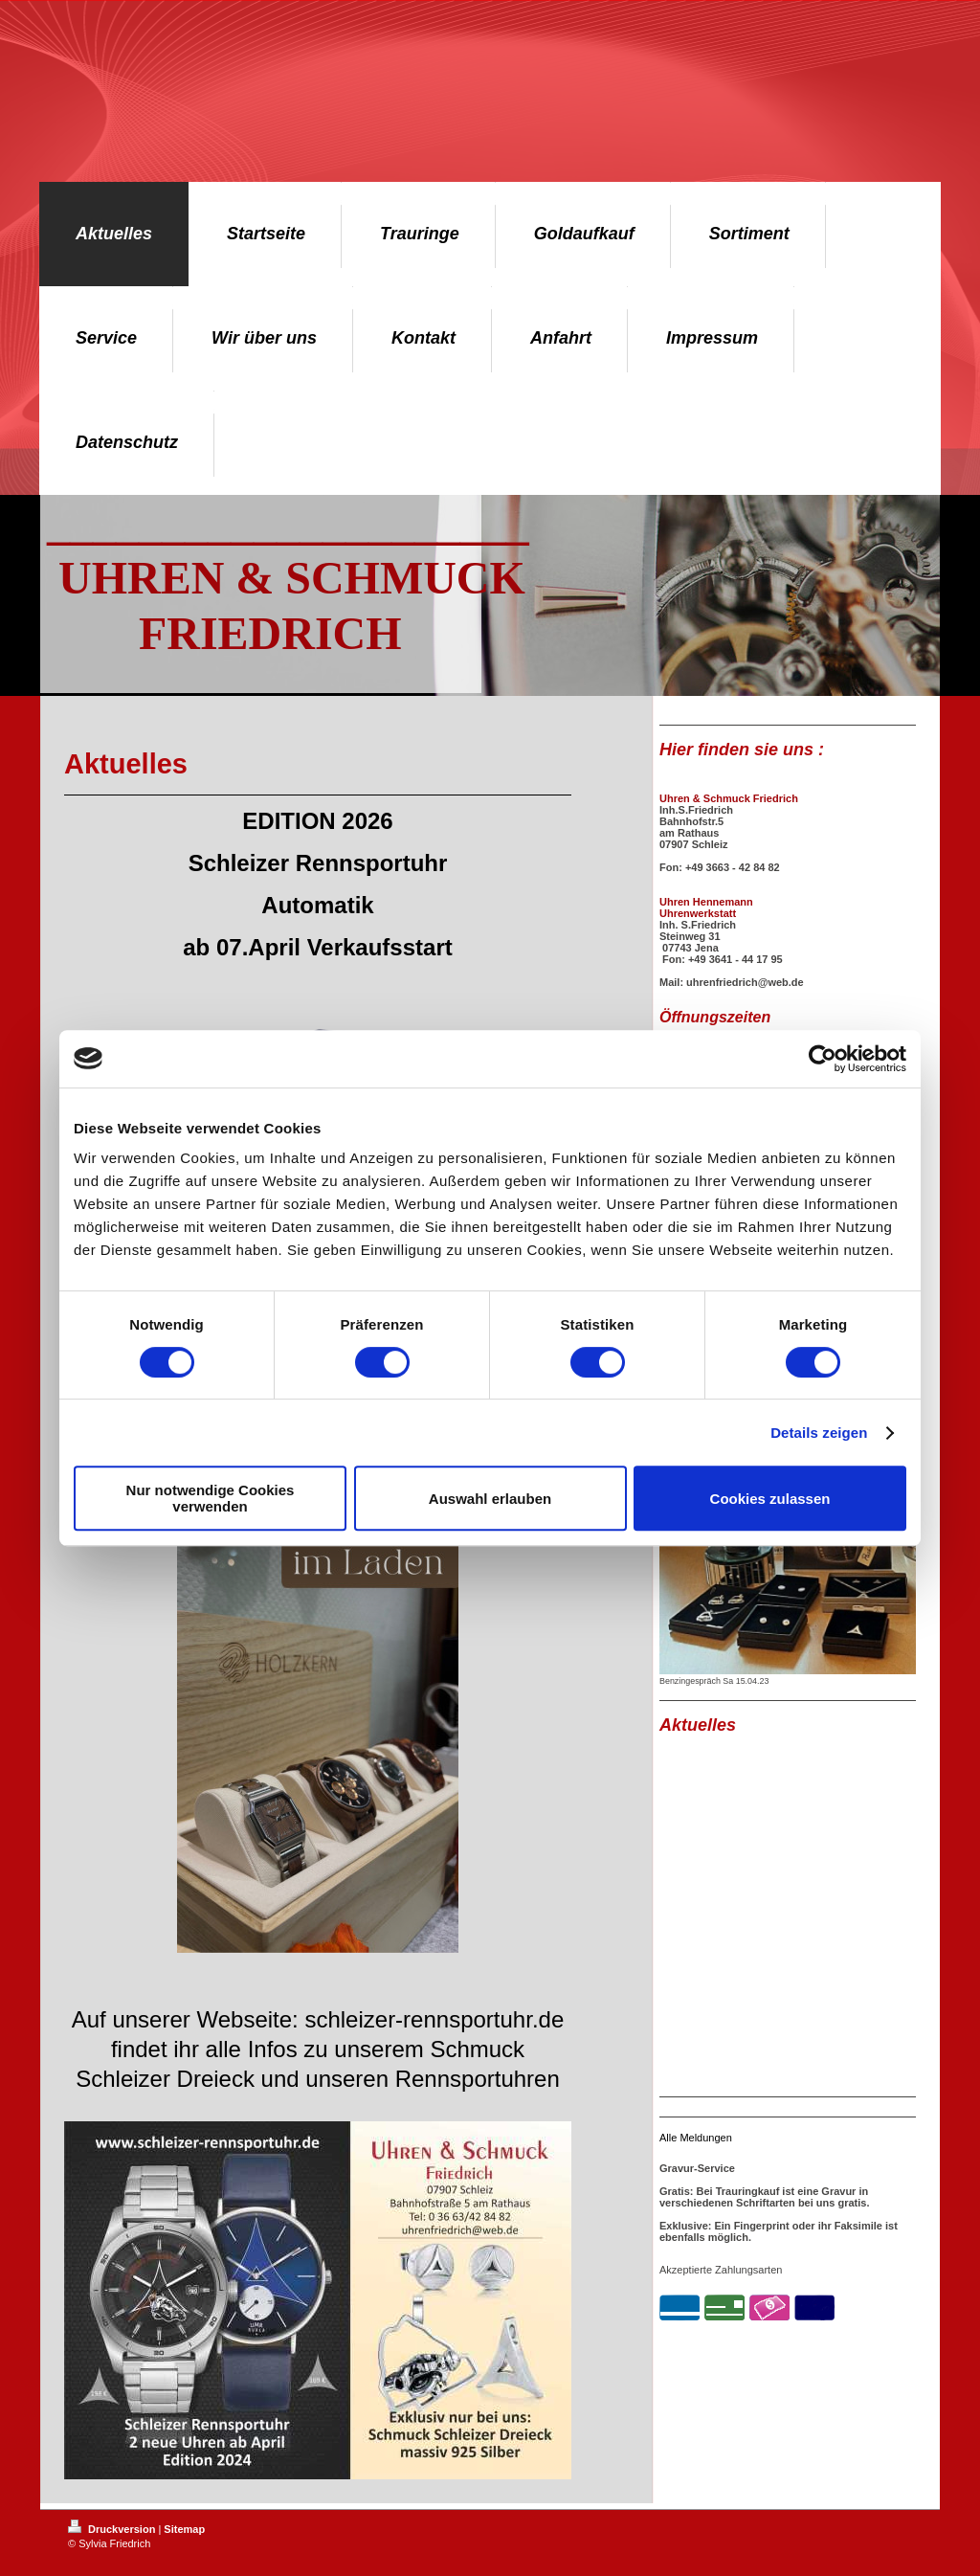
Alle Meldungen (695, 2137)
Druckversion (113, 2529)
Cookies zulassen (770, 1498)
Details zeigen (818, 1432)
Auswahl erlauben (490, 1498)
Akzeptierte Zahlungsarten (720, 2269)
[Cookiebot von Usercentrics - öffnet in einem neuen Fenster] (822, 1058)
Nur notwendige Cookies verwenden (210, 1498)
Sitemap (184, 2529)
